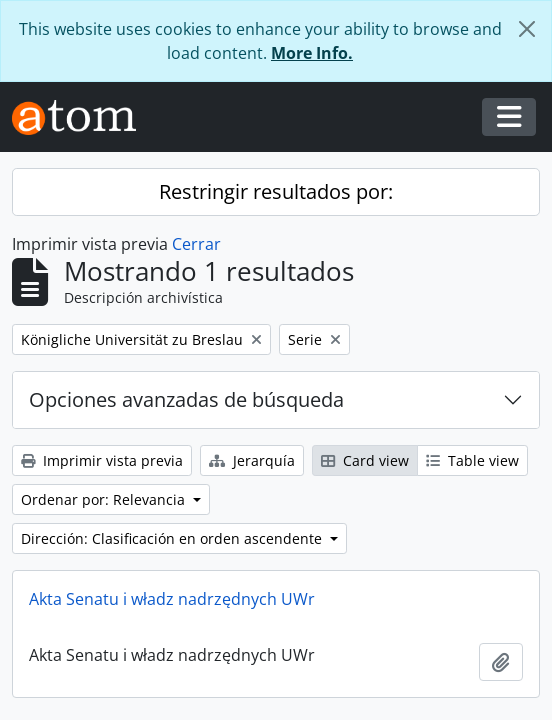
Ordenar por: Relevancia (105, 499)
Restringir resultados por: (276, 191)
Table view (472, 460)
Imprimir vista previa (102, 460)
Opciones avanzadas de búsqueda (186, 399)
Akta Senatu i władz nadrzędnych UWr (172, 599)
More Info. (312, 53)
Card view (365, 460)
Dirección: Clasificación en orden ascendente (173, 538)
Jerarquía (252, 460)
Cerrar (196, 244)
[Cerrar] (527, 29)
